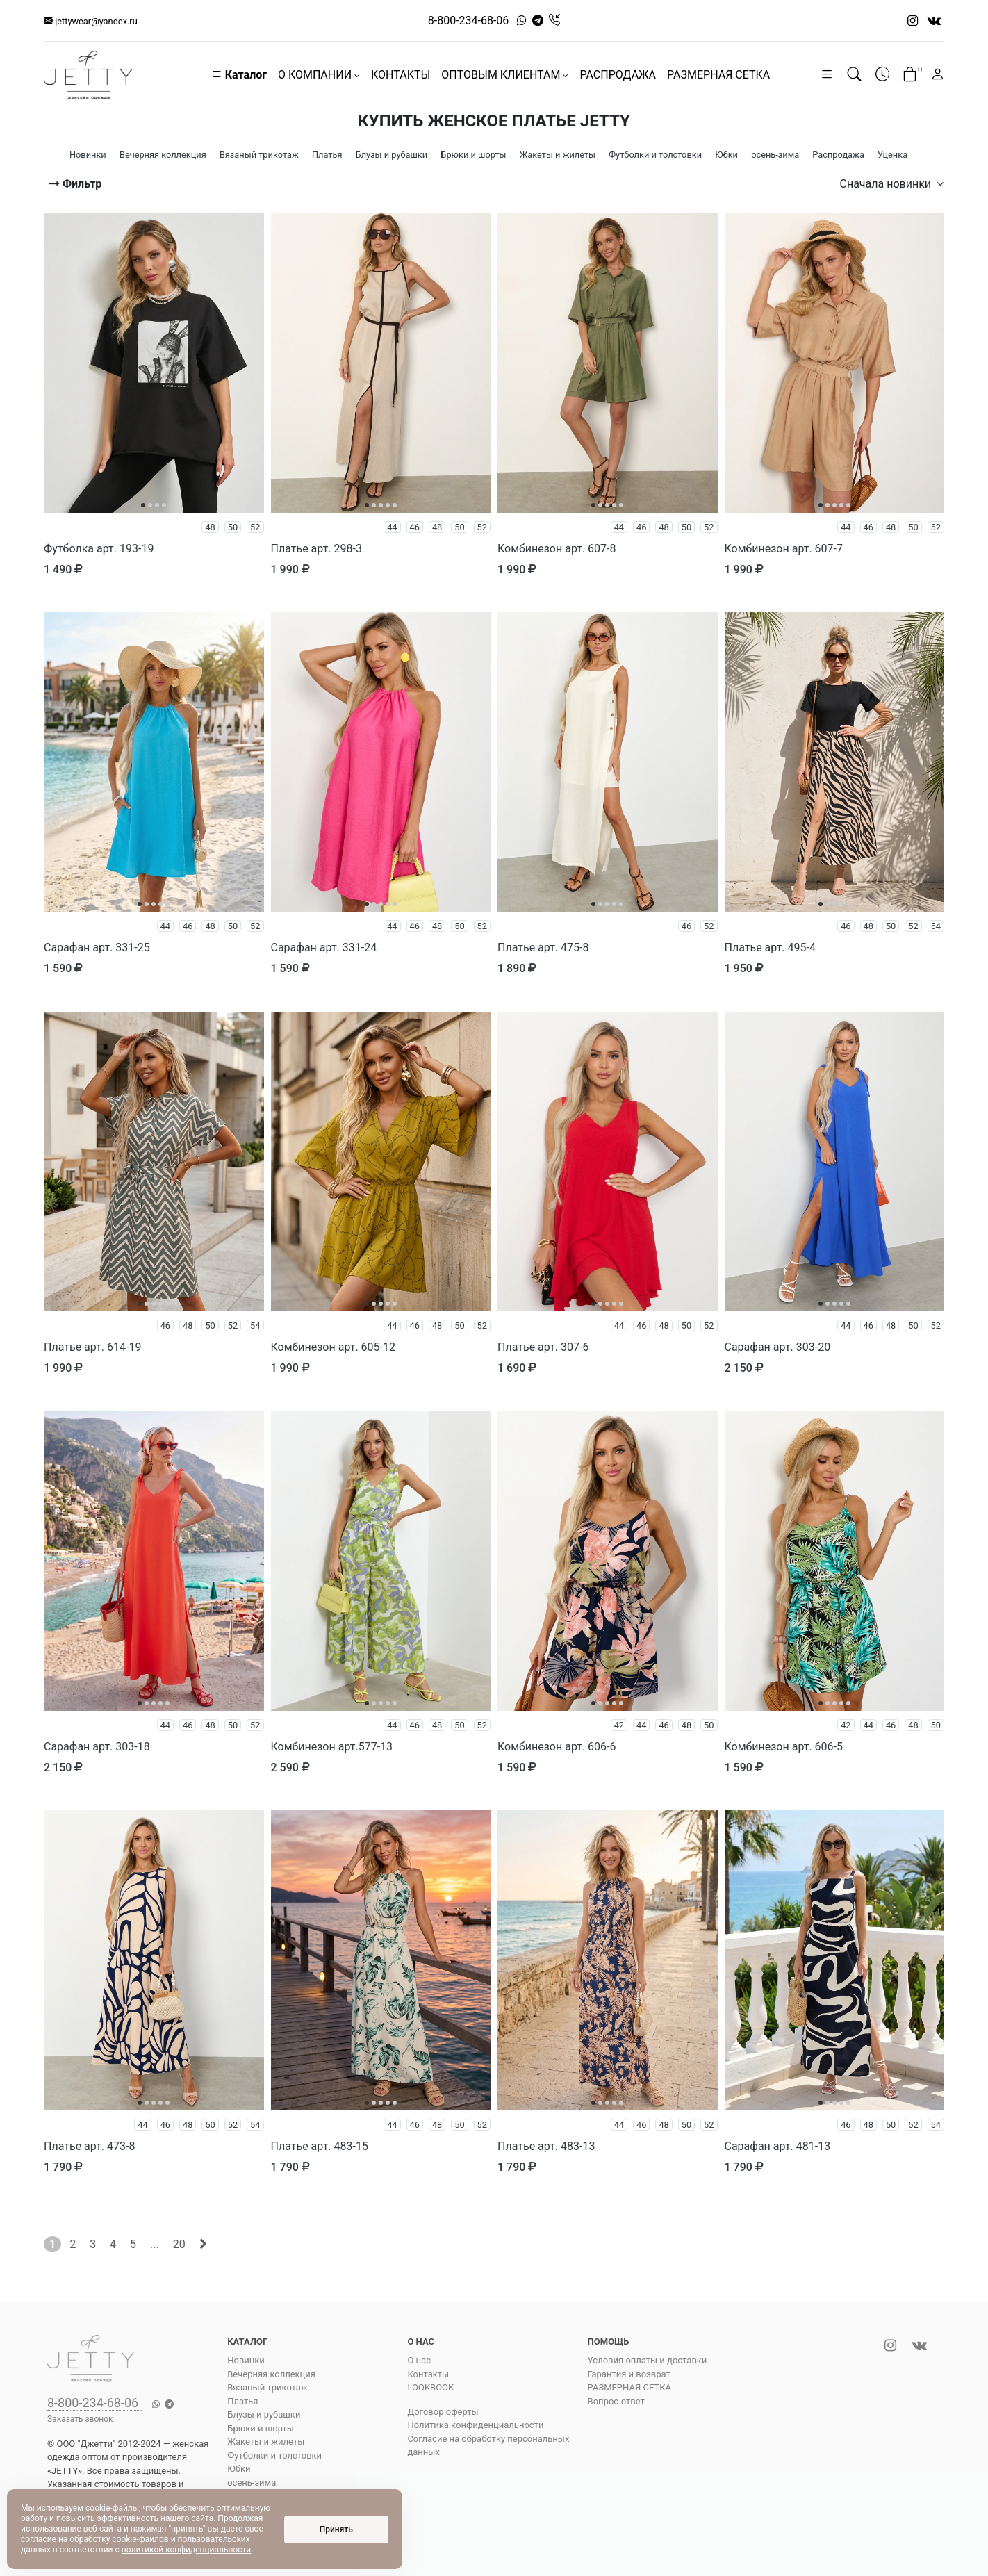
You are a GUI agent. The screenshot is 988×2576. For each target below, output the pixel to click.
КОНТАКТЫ (400, 74)
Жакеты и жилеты (265, 2441)
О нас (419, 2360)
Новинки (246, 2360)
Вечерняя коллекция (271, 2374)
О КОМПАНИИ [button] (319, 74)
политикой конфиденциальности (186, 2549)
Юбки (238, 2468)
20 (179, 2244)
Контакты (428, 2374)
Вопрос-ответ (616, 2401)
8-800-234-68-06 (468, 20)
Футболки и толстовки (274, 2455)
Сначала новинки (892, 183)
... (154, 2244)
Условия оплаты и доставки (647, 2360)
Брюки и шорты (260, 2428)
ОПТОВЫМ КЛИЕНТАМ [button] (504, 74)
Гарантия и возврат (629, 2374)
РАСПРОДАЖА (617, 74)
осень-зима (251, 2482)
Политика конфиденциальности (475, 2425)
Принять (336, 2529)
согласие (38, 2539)
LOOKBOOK (430, 2387)
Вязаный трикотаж (267, 2387)
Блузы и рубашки (263, 2414)
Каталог (239, 74)
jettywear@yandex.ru (91, 21)
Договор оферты (442, 2411)
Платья (242, 2401)
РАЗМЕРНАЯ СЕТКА (718, 74)
